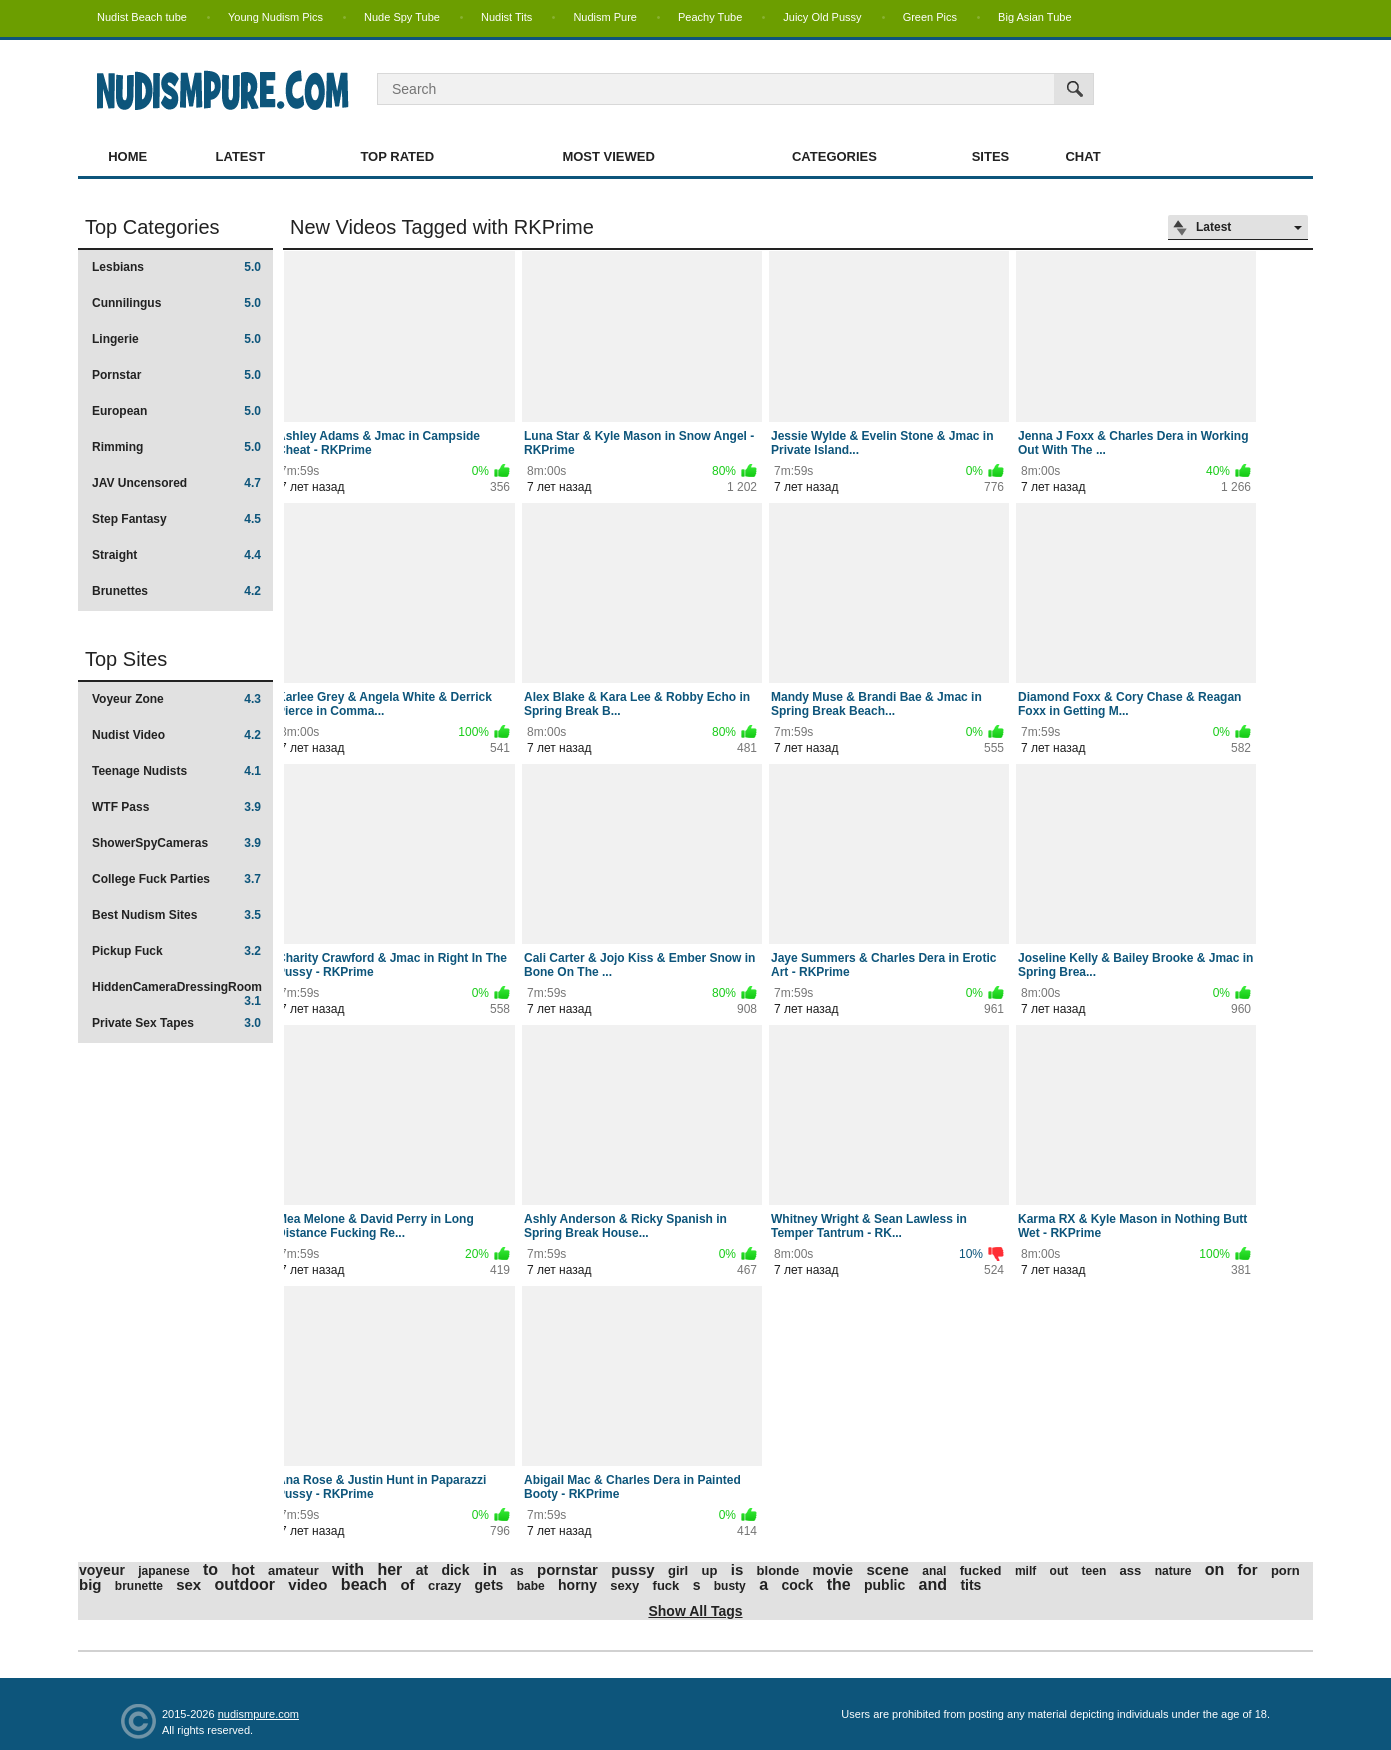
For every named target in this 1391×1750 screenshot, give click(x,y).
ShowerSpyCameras (176, 843)
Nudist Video (176, 735)
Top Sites (126, 659)
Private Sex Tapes (176, 1023)
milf (1025, 1571)
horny (577, 1585)
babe (531, 1586)
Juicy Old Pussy (822, 17)
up (710, 1570)
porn (1285, 1570)
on (1215, 1569)
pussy (632, 1569)
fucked (981, 1570)
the (839, 1584)
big (90, 1584)
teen (1094, 1571)
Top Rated (397, 156)
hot (242, 1569)
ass (1131, 1570)
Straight (176, 555)
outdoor (245, 1584)
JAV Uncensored (176, 483)
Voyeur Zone (176, 699)
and (933, 1584)
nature (1173, 1571)
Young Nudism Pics (275, 17)
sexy (624, 1585)
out (1059, 1571)
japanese (163, 1571)
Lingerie (176, 339)
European (176, 411)
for (1248, 1569)
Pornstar (176, 375)
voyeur (102, 1570)
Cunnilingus (176, 303)
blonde (778, 1570)
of (407, 1584)
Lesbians (176, 267)
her (389, 1569)
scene (887, 1569)
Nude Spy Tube (402, 17)
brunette (139, 1586)
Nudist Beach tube (142, 17)
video (307, 1584)
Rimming (176, 447)
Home (127, 156)
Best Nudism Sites (176, 915)
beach (364, 1584)
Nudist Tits (506, 17)
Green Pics (930, 17)
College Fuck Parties (176, 879)
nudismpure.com (258, 1714)
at (422, 1570)
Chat (1082, 156)
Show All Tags (695, 1611)
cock (797, 1585)
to (210, 1569)
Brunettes (176, 591)
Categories (834, 156)
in (490, 1569)
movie (833, 1570)
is (737, 1569)
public (884, 1585)
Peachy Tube (710, 17)
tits (970, 1585)
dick (455, 1570)
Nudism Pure (605, 17)
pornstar (567, 1569)
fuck (666, 1585)
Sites (991, 156)
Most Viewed (608, 156)
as (516, 1571)
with (348, 1569)
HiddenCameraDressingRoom (177, 993)
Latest (241, 156)
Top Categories (152, 227)
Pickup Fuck (176, 951)
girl (678, 1570)
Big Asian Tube (1034, 17)
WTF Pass (176, 807)
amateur (293, 1570)
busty (730, 1586)
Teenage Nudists (176, 771)
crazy (444, 1585)
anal (934, 1571)
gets (489, 1585)
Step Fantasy (176, 519)
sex (188, 1584)
